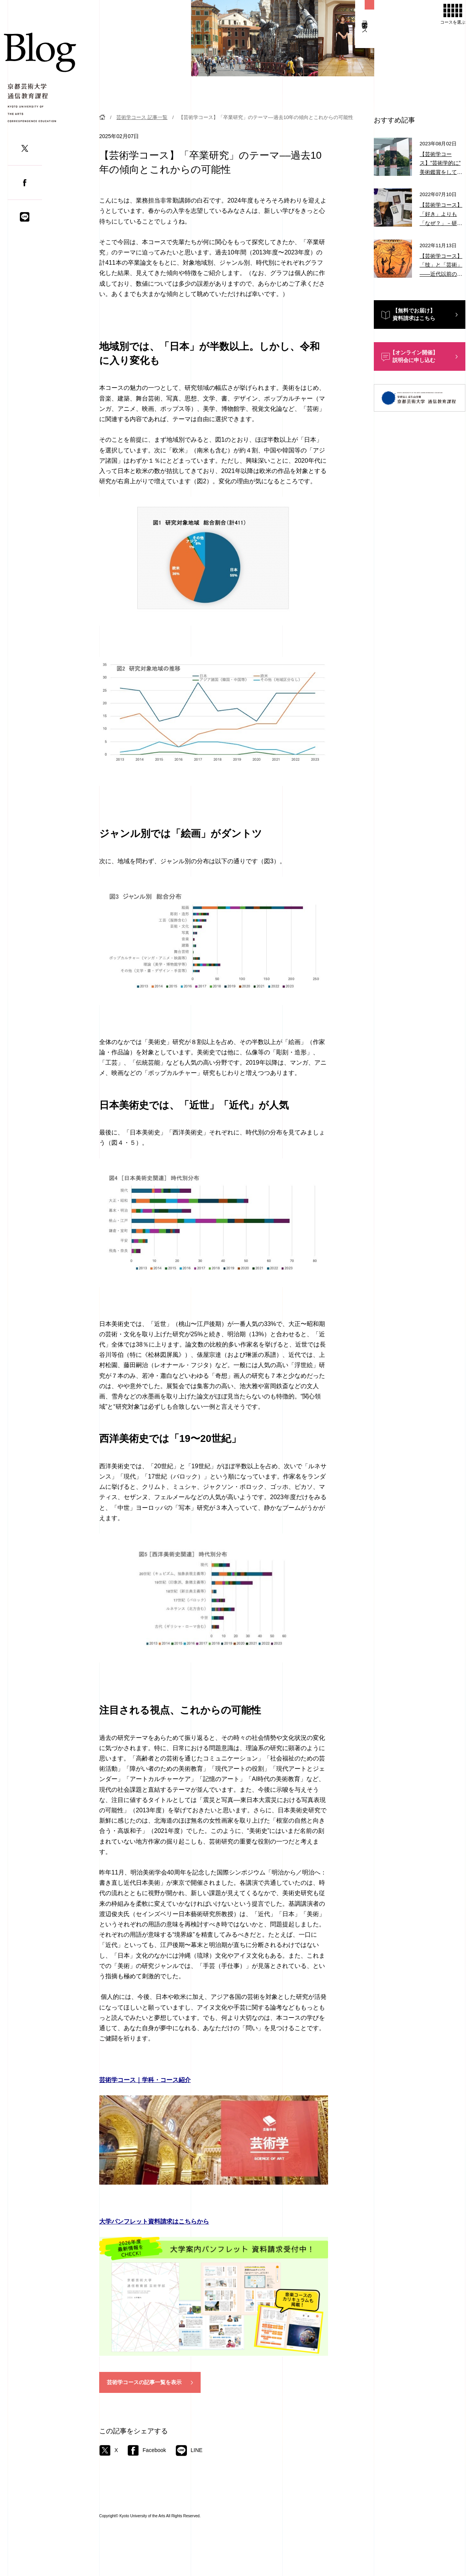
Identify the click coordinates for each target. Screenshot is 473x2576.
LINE (189, 2450)
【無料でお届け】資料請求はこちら (414, 314)
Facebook (146, 2450)
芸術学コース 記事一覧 (141, 117)
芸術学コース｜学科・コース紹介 (145, 2080)
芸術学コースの (144, 2382)
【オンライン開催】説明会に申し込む (414, 356)
